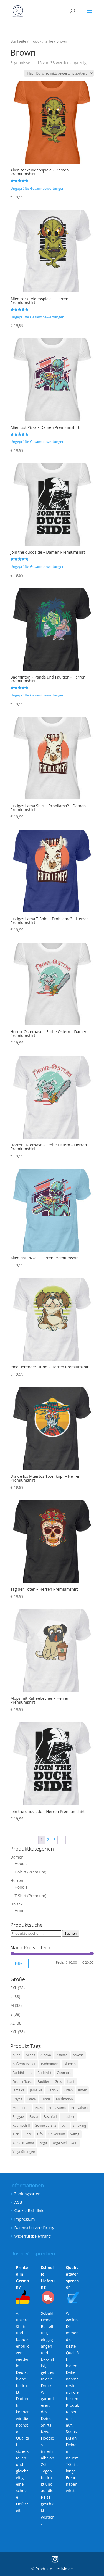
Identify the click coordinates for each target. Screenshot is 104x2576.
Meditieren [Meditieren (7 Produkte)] (21, 2107)
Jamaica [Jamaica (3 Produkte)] (19, 2090)
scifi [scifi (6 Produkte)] (65, 2125)
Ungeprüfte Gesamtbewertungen (37, 188)
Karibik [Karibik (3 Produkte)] (53, 2090)
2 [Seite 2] (48, 1839)
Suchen (70, 1933)
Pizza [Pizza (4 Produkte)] (39, 2107)
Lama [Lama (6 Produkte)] (31, 2099)
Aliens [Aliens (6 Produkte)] (30, 2055)
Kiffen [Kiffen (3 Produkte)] (68, 2090)
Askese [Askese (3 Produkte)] (78, 2055)
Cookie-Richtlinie (29, 2210)
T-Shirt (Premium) (31, 1872)
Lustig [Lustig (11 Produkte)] (45, 2099)
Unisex (17, 1904)
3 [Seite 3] (54, 1839)
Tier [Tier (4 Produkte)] (16, 2134)
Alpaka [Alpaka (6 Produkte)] (45, 2055)
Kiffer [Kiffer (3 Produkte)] (82, 2090)
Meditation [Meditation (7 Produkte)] (64, 2099)
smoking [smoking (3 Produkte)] (79, 2125)
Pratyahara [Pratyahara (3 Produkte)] (79, 2107)
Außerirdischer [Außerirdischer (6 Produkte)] (24, 2064)
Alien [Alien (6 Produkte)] (17, 2055)
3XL (14, 1987)
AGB (18, 2202)
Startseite (18, 41)
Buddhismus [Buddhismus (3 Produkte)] (22, 2072)
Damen (17, 1857)
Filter (19, 1963)
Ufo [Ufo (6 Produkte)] (40, 2134)
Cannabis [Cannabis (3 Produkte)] (64, 2072)
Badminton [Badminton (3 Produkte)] (49, 2064)
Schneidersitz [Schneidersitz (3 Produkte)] (45, 2125)
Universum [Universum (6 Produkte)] (56, 2134)
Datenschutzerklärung (34, 2227)
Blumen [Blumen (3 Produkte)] (70, 2064)
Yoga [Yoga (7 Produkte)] (43, 2142)
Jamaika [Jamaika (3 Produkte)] (36, 2090)
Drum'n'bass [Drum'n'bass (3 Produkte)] (22, 2081)
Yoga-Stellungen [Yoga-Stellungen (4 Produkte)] (64, 2142)
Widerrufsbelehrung (32, 2236)
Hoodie (21, 1863)
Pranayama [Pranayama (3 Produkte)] (57, 2107)
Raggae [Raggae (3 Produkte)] (18, 2116)
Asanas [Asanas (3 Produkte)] (61, 2055)
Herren (17, 1880)
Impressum (24, 2219)
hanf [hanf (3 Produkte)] (70, 2081)
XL (13, 2023)
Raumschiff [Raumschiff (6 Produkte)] (21, 2125)
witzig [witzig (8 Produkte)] (74, 2134)
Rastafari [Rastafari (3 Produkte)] (50, 2116)
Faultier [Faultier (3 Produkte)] (43, 2081)
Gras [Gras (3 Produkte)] (58, 2081)
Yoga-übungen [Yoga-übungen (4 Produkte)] (24, 2151)
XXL (14, 2031)
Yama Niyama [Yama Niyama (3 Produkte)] (23, 2142)
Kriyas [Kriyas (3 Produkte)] (17, 2099)
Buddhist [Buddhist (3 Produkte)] (44, 2072)
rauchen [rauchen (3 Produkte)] (68, 2116)
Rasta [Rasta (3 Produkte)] (33, 2116)
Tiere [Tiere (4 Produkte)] (28, 2134)
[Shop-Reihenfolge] (59, 73)
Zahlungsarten (27, 2193)
